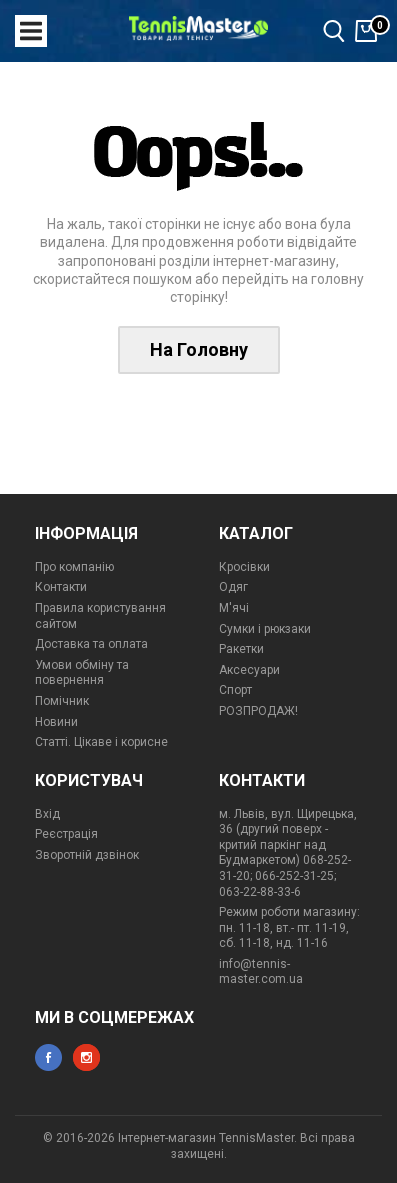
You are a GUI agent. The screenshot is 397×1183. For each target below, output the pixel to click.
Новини (56, 722)
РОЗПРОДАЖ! (258, 711)
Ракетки (241, 649)
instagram (86, 1057)
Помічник (62, 701)
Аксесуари (249, 670)
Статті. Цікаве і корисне (101, 742)
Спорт (235, 690)
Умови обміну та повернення (82, 673)
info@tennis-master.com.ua (261, 972)
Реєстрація (66, 834)
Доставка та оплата (91, 644)
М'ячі (234, 608)
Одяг (233, 587)
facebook (48, 1057)
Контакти (61, 587)
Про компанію (74, 567)
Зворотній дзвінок (87, 855)
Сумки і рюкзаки (265, 629)
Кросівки (244, 567)
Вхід (47, 814)
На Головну (199, 349)
